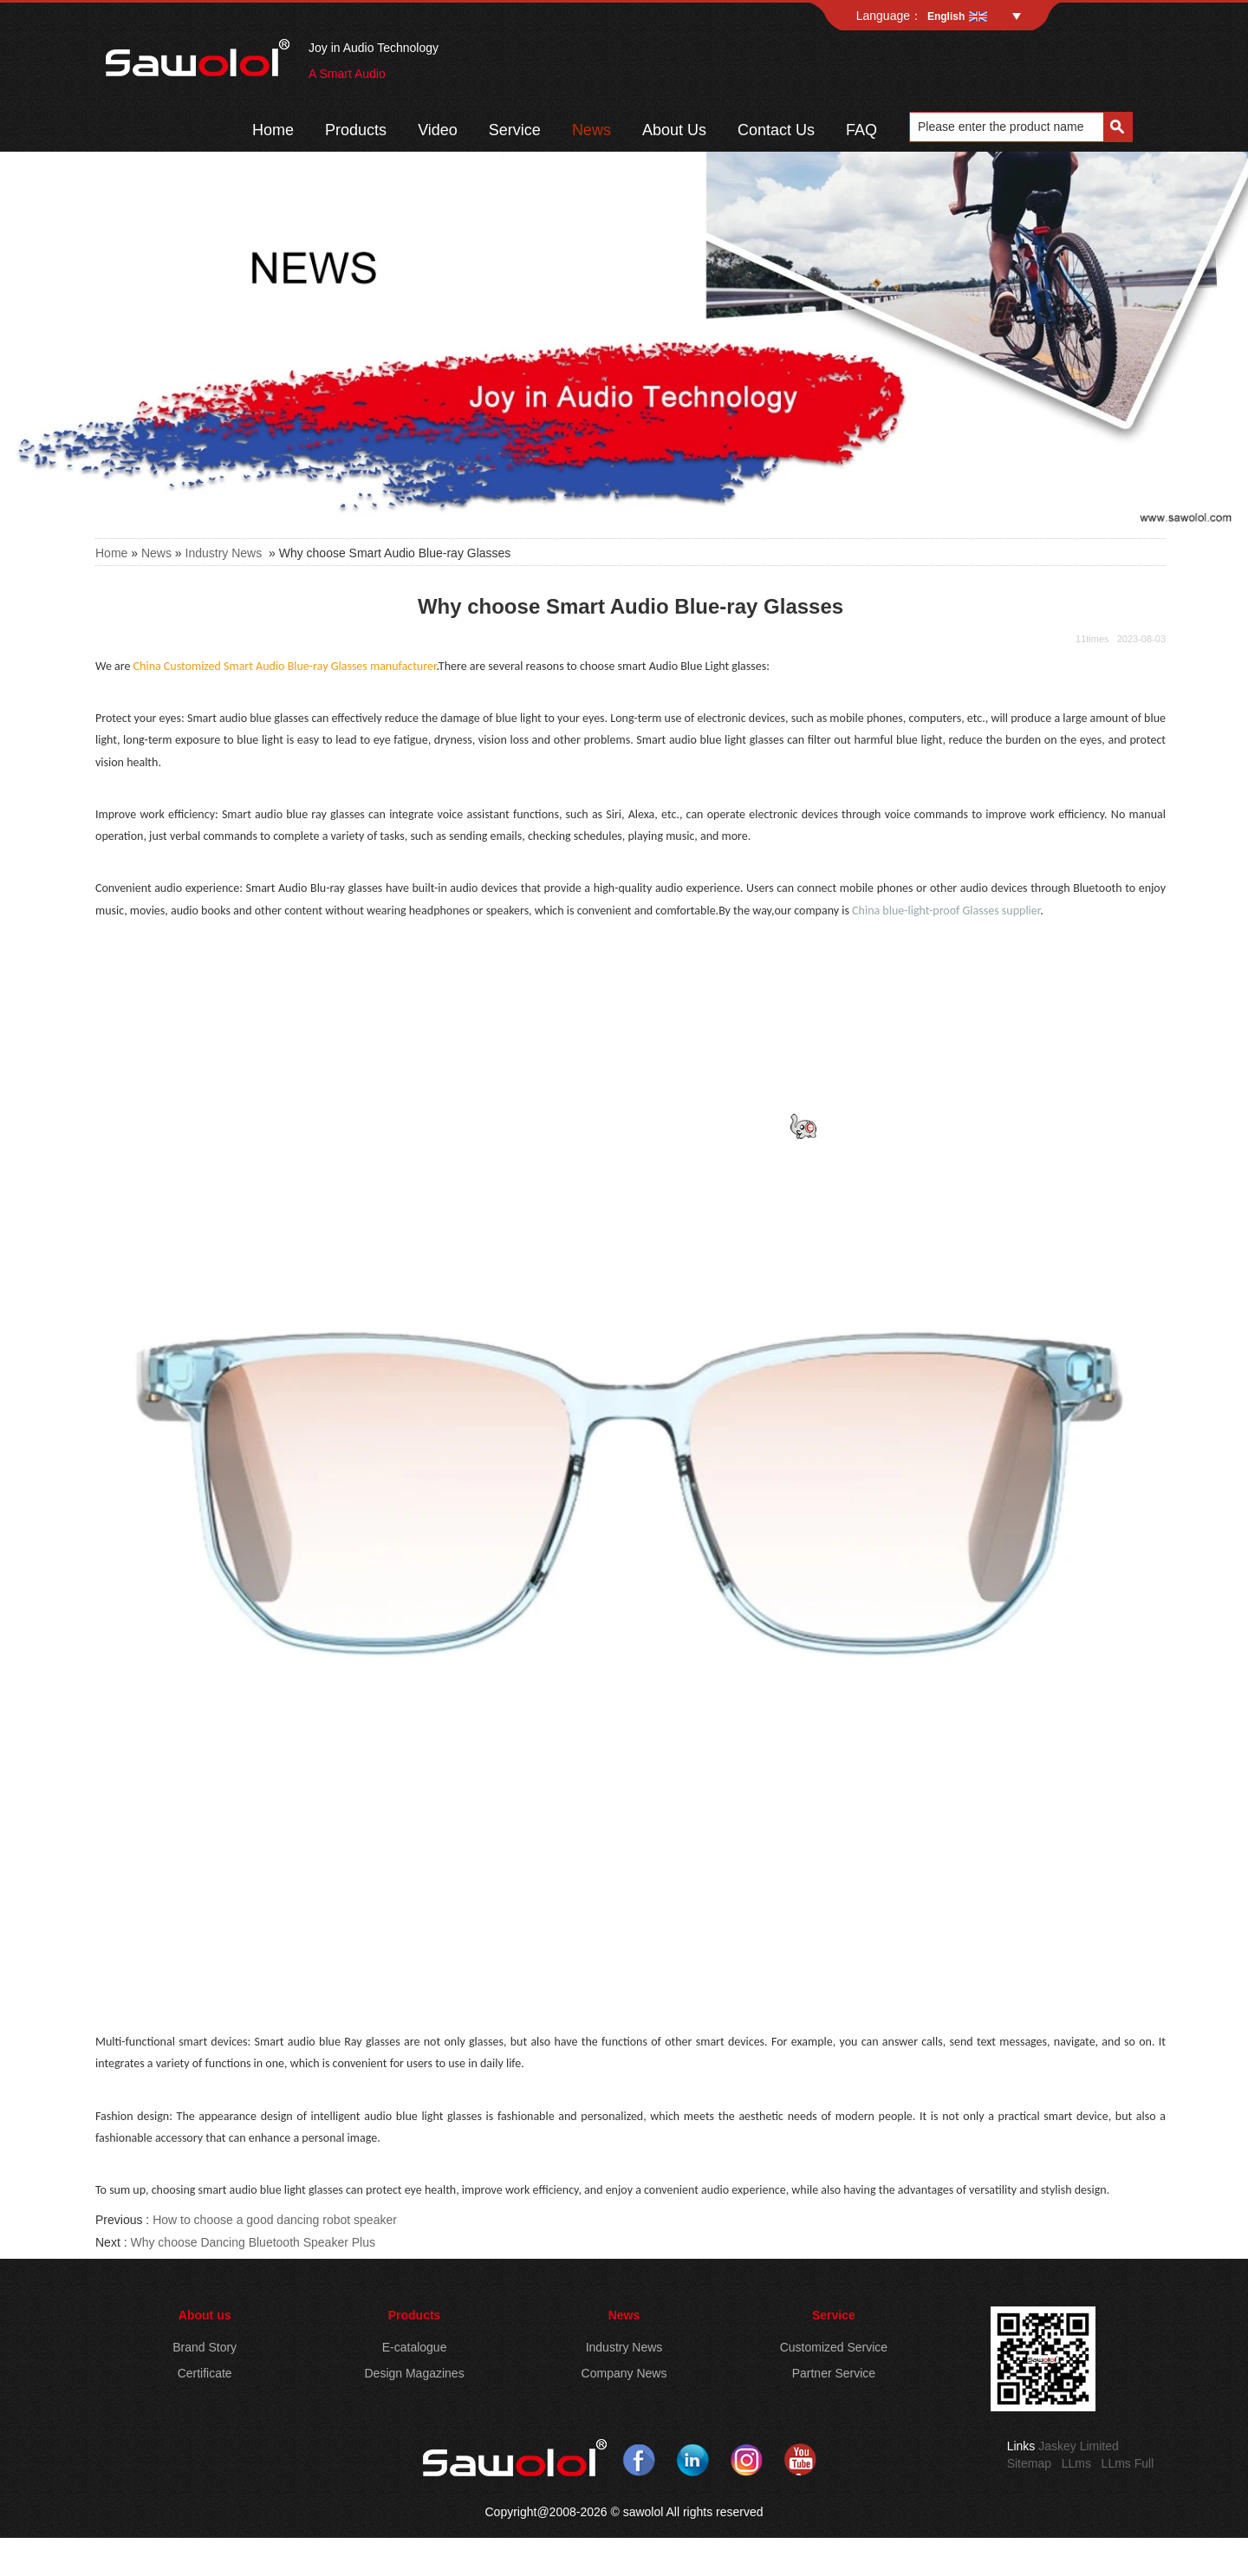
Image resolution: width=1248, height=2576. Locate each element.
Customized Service (834, 2347)
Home (273, 130)
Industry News (224, 553)
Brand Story (204, 2347)
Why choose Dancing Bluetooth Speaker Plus (252, 2242)
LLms (1076, 2463)
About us (205, 2315)
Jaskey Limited (1078, 2446)
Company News (624, 2373)
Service (515, 130)
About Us (674, 130)
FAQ (861, 130)
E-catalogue (414, 2347)
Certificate (205, 2373)
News (591, 130)
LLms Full (1128, 2463)
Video (438, 130)
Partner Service (833, 2373)
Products (356, 130)
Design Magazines (414, 2373)
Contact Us (776, 130)
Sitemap (1029, 2463)
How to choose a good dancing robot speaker (275, 2220)
